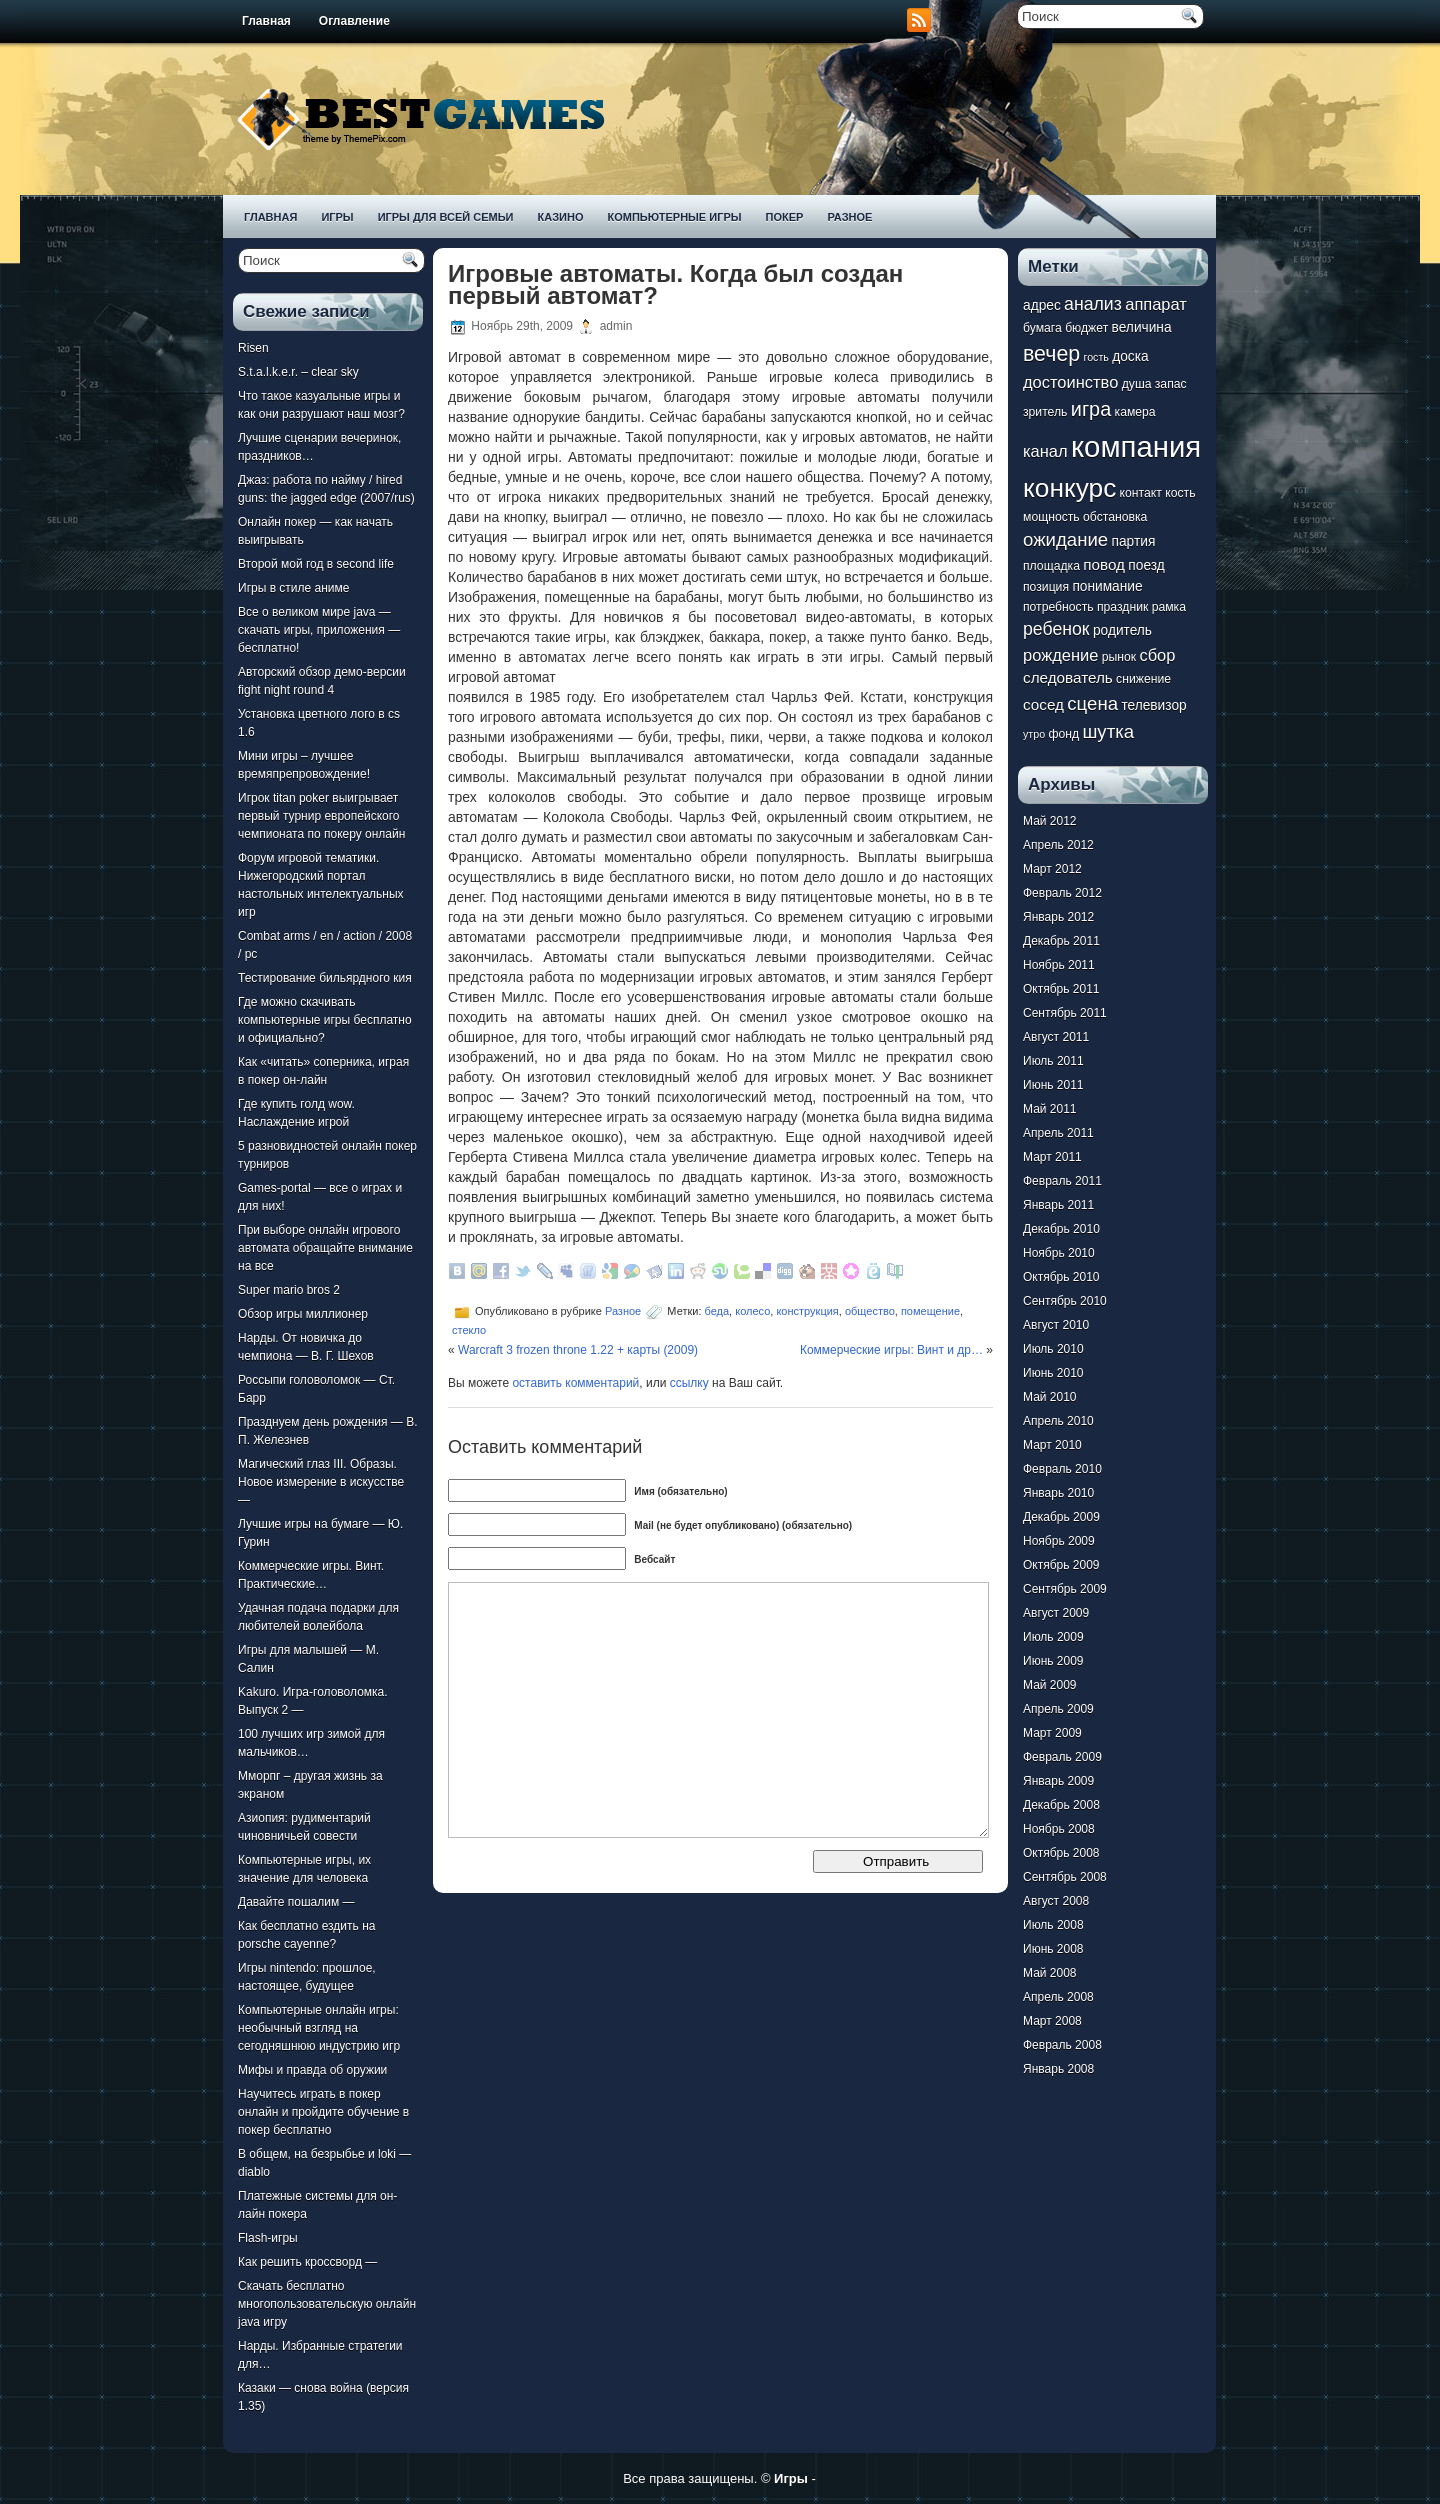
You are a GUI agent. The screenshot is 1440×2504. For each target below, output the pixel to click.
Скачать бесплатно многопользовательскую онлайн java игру (327, 2304)
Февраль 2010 (1062, 1469)
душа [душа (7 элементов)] (1137, 384)
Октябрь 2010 (1061, 1277)
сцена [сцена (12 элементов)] (1092, 703)
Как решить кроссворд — (307, 2262)
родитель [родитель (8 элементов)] (1122, 630)
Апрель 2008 (1058, 1997)
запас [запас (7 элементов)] (1171, 384)
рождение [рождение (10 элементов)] (1060, 655)
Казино (560, 217)
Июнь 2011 (1053, 1085)
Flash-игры (268, 2238)
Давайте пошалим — (296, 1902)
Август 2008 (1056, 1901)
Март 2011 (1052, 1157)
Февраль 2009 (1062, 1757)
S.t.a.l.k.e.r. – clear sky (298, 372)
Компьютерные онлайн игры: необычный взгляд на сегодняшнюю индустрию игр (319, 2028)
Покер (785, 217)
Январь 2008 (1058, 2069)
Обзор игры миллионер (303, 1314)
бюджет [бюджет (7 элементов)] (1086, 328)
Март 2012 (1052, 869)
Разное (849, 217)
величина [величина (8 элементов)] (1142, 327)
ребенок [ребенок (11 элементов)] (1056, 629)
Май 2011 (1050, 1109)
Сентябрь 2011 (1065, 1013)
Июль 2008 (1053, 1925)
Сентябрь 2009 (1065, 1589)
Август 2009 (1056, 1613)
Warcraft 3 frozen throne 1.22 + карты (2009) (578, 1350)
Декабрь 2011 (1061, 941)
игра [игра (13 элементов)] (1091, 409)
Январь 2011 (1058, 1205)
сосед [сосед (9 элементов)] (1043, 704)
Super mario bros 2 (289, 1290)
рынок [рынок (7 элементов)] (1119, 657)
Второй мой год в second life (316, 564)
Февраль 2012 (1062, 893)
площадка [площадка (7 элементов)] (1051, 566)
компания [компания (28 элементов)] (1136, 446)
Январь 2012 (1058, 917)
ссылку (689, 1383)
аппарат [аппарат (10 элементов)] (1156, 304)
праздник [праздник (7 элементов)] (1122, 607)
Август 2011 (1056, 1037)
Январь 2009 (1058, 1781)
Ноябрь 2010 (1059, 1253)
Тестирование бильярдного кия (325, 978)
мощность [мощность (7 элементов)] (1051, 517)
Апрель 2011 (1058, 1133)
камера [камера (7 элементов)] (1135, 412)
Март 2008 (1052, 2021)
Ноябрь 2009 (1059, 1541)
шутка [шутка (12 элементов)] (1108, 731)
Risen (253, 348)
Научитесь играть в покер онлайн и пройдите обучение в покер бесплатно (323, 2112)
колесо (752, 1311)
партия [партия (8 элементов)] (1134, 541)
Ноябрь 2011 (1059, 965)
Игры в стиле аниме (293, 588)
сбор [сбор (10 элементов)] (1157, 655)
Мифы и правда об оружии (312, 2070)
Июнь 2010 (1053, 1373)
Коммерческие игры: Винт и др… (891, 1350)
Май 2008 (1050, 1973)
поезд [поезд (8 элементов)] (1146, 565)
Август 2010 (1056, 1325)
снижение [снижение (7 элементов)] (1143, 679)
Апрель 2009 (1058, 1709)
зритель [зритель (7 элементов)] (1045, 412)
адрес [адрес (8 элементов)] (1042, 305)
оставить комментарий (575, 1383)
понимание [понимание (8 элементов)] (1107, 586)
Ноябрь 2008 (1059, 1829)
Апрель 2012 (1058, 845)
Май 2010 (1050, 1397)
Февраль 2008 (1062, 2045)
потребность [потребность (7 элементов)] (1058, 607)
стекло (469, 1330)
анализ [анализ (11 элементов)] (1093, 304)
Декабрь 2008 (1061, 1805)
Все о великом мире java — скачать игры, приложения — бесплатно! (319, 630)
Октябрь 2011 (1061, 989)
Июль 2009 (1053, 1637)
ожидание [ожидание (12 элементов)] (1065, 539)
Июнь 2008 (1053, 1949)
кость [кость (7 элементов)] (1180, 493)
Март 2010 (1052, 1445)
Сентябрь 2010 (1065, 1301)
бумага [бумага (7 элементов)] (1042, 328)
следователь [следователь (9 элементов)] (1068, 677)
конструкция (807, 1311)
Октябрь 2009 (1061, 1565)
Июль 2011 (1053, 1061)
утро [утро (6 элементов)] (1034, 734)
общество (870, 1311)
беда (717, 1311)
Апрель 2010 (1058, 1421)
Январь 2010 (1058, 1493)
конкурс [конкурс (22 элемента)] (1069, 488)
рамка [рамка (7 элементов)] (1169, 607)
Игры (337, 217)
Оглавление (354, 21)
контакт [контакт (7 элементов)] (1141, 493)
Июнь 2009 (1053, 1661)
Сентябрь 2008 (1065, 1877)
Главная (266, 21)
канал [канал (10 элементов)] (1045, 451)
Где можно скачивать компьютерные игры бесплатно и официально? (325, 1020)
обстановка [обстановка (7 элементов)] (1115, 517)
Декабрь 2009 (1061, 1517)
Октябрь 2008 (1061, 1853)
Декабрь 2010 (1061, 1229)
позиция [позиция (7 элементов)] (1046, 587)
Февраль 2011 (1062, 1181)
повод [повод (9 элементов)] (1104, 564)
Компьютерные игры (674, 217)
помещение (930, 1311)
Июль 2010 (1053, 1349)
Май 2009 (1050, 1685)
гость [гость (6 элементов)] (1096, 357)
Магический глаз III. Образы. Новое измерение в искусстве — (321, 1482)
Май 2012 (1050, 821)
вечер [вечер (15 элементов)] (1051, 354)
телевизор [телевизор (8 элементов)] (1153, 705)
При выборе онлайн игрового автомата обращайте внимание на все (325, 1248)
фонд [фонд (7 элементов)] (1063, 734)
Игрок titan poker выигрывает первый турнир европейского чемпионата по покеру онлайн (321, 816)
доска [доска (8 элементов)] (1130, 356)
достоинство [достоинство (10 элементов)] (1070, 382)
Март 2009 (1052, 1733)
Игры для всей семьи (446, 217)
